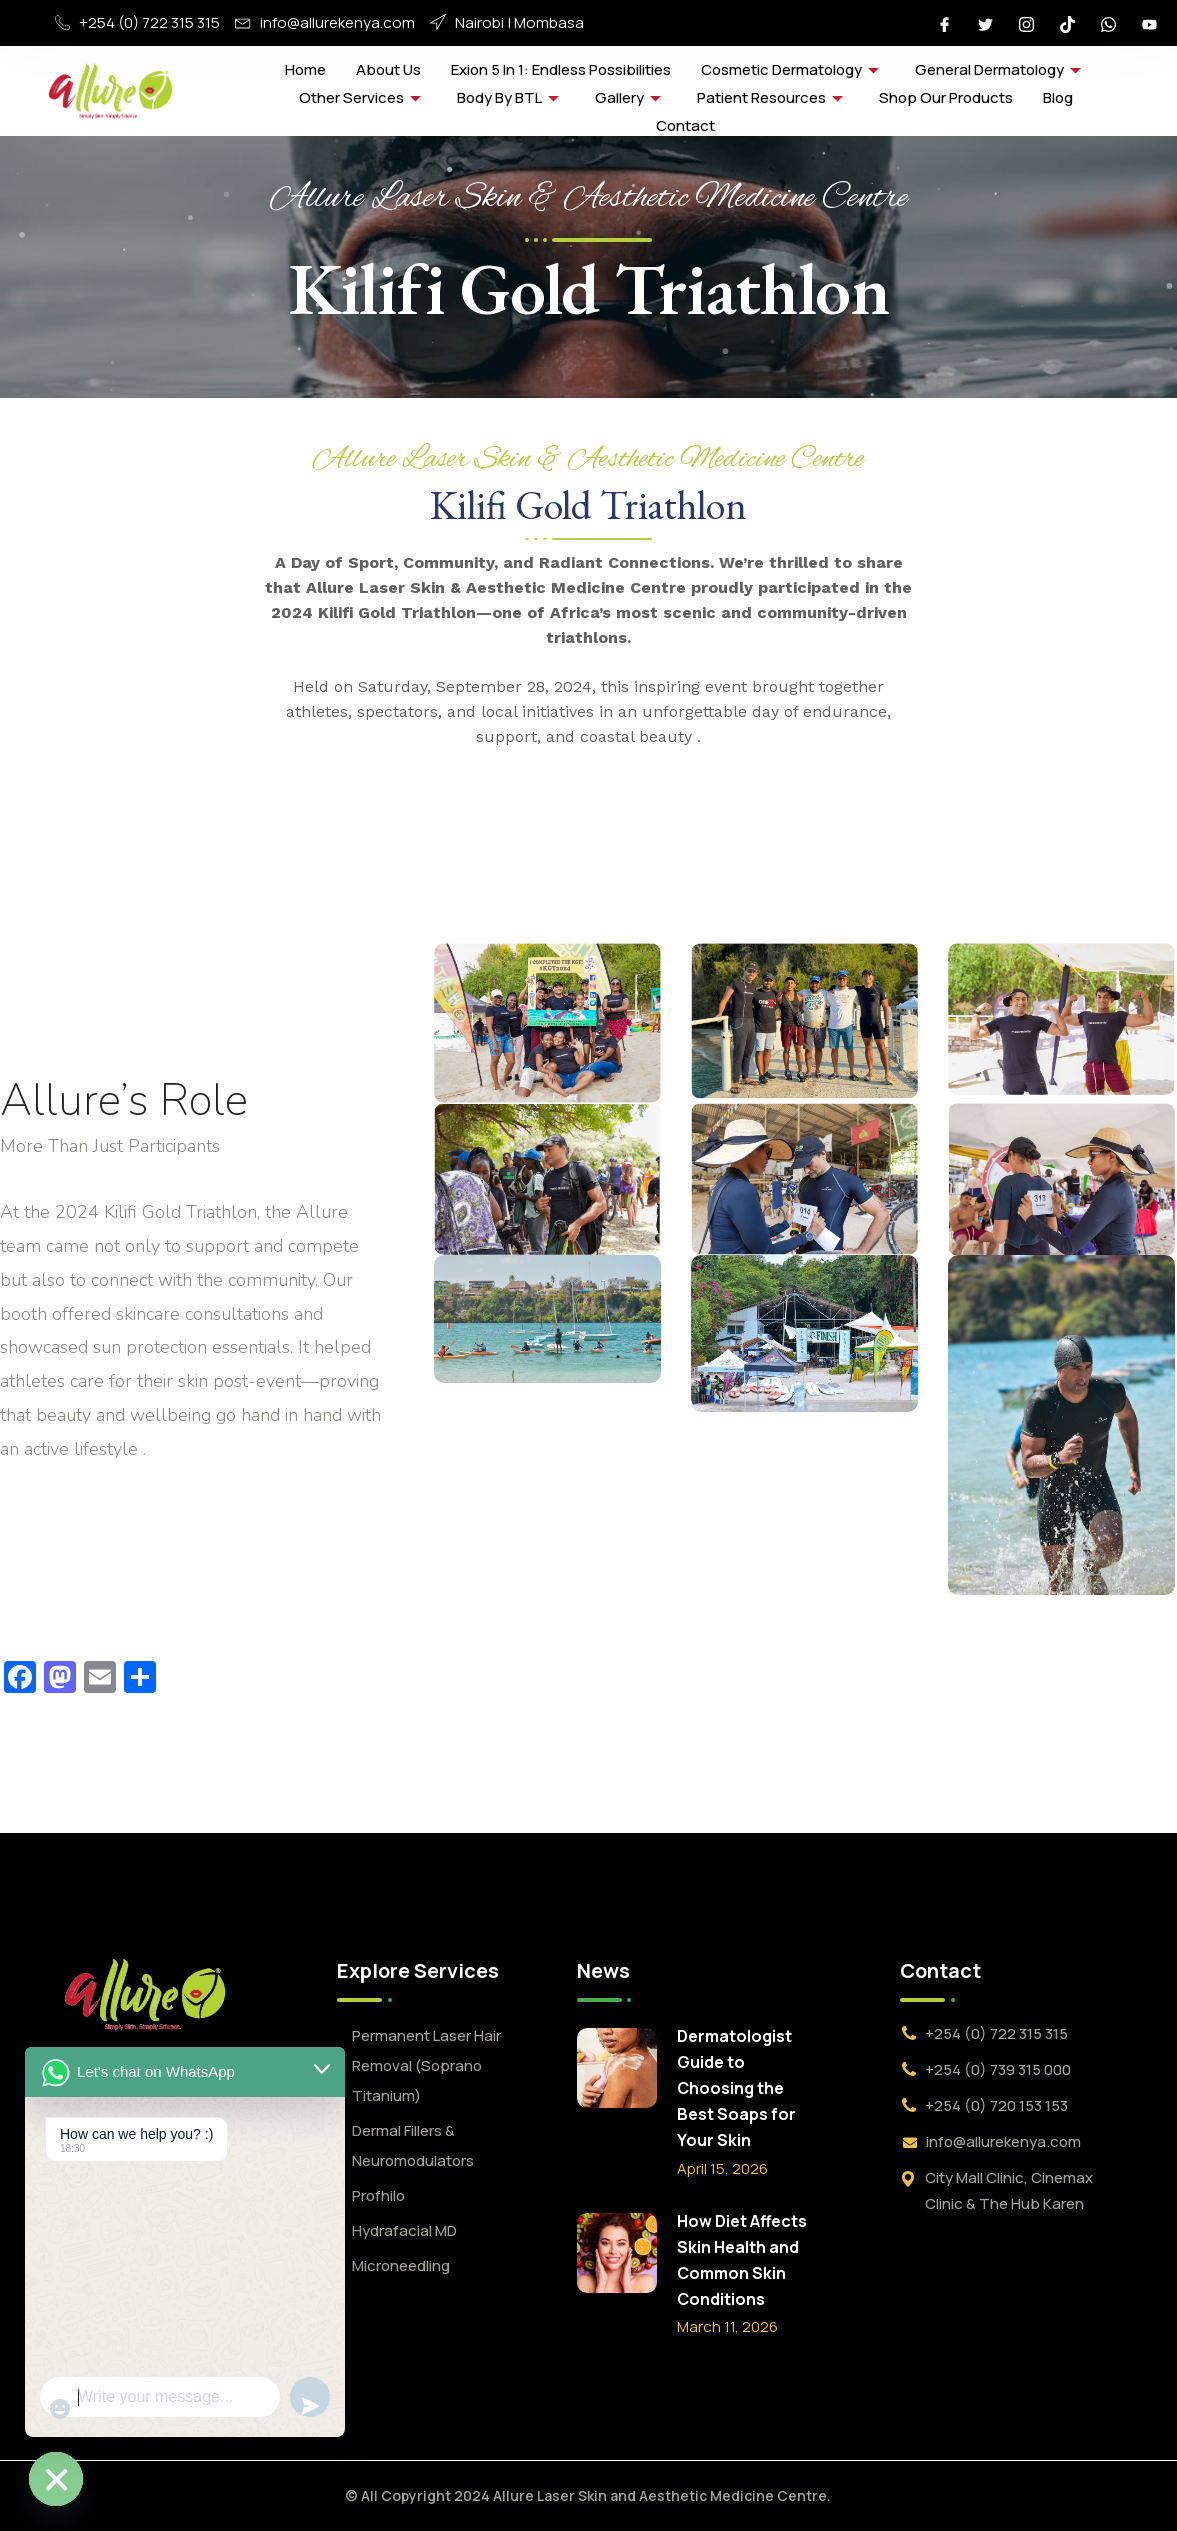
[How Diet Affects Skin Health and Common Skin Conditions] (617, 2253)
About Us (388, 69)
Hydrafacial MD (404, 2230)
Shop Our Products (946, 97)
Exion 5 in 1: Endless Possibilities (561, 69)
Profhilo (378, 2195)
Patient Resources (770, 97)
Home (305, 69)
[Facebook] (944, 23)
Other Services (360, 97)
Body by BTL (508, 97)
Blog (1058, 97)
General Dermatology (998, 69)
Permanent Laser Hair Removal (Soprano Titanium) (426, 2065)
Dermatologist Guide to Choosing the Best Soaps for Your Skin (736, 2088)
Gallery (628, 97)
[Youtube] (1149, 23)
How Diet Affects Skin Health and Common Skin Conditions (742, 2260)
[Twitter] (985, 23)
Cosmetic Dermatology (790, 69)
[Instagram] (1026, 23)
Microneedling (401, 2265)
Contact (685, 125)
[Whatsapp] (1108, 23)
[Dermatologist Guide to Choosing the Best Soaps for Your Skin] (617, 2068)
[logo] (145, 1994)
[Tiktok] (1067, 23)
